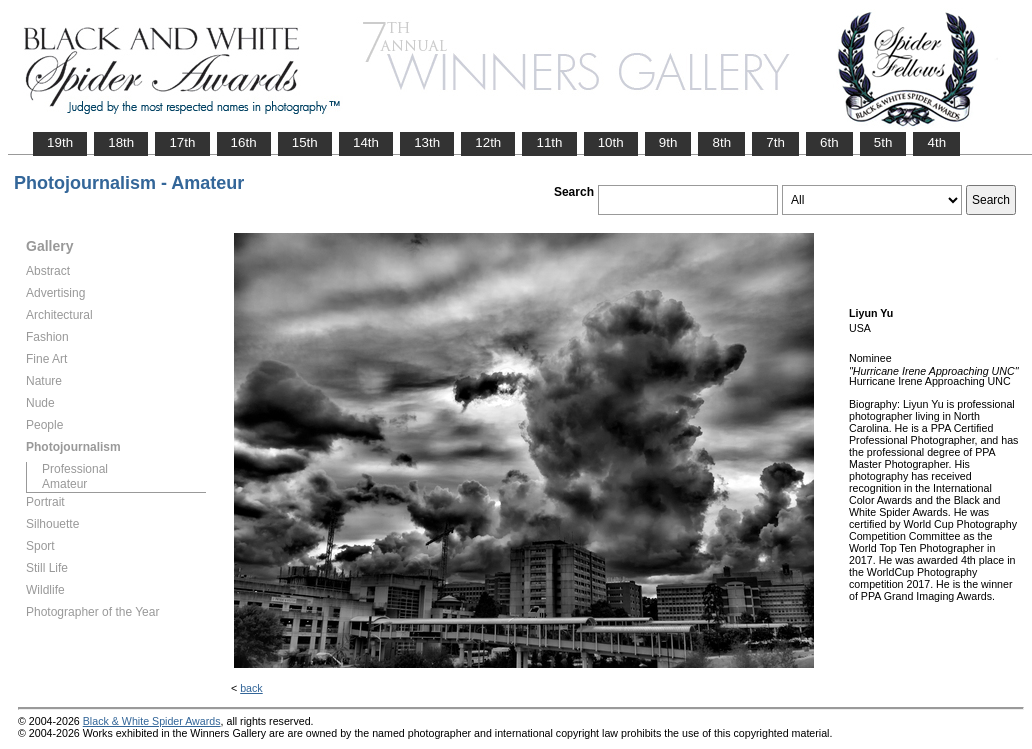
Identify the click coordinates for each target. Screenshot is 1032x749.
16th (244, 142)
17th (182, 142)
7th (775, 142)
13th (427, 142)
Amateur (64, 484)
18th (121, 142)
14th (366, 142)
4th (936, 142)
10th (611, 142)
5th (883, 142)
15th (305, 142)
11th (549, 142)
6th (829, 142)
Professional (75, 469)
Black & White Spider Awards (152, 721)
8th (721, 142)
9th (668, 142)
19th (60, 142)
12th (488, 142)
